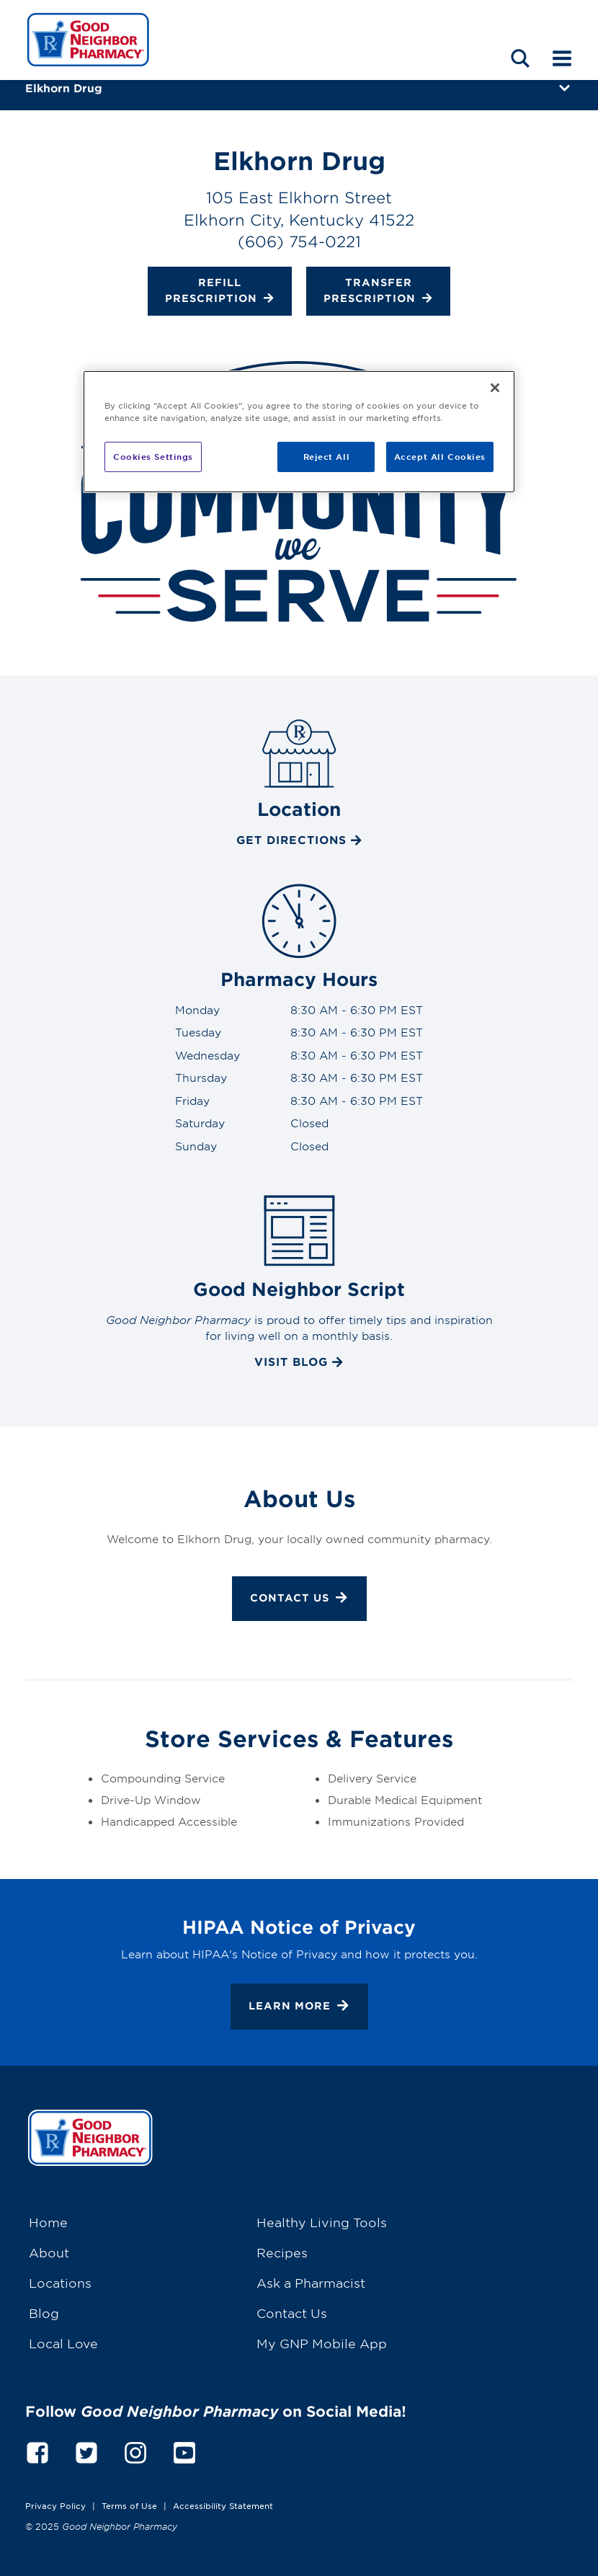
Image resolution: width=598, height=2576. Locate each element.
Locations (60, 2282)
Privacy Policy (55, 2505)
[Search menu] (520, 57)
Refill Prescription (220, 291)
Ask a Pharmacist (310, 2282)
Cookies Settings (153, 456)
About (49, 2252)
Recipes (282, 2252)
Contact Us (299, 1599)
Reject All (326, 456)
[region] (299, 431)
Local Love (63, 2342)
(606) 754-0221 (299, 241)
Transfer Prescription (378, 291)
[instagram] (135, 2451)
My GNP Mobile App (321, 2342)
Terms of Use (129, 2505)
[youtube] (184, 2451)
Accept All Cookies (440, 456)
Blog (44, 2312)
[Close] (495, 388)
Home (48, 2221)
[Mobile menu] (562, 57)
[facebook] (37, 2451)
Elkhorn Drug (63, 87)
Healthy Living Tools (321, 2221)
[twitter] (86, 2451)
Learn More (299, 2007)
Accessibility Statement (223, 2505)
